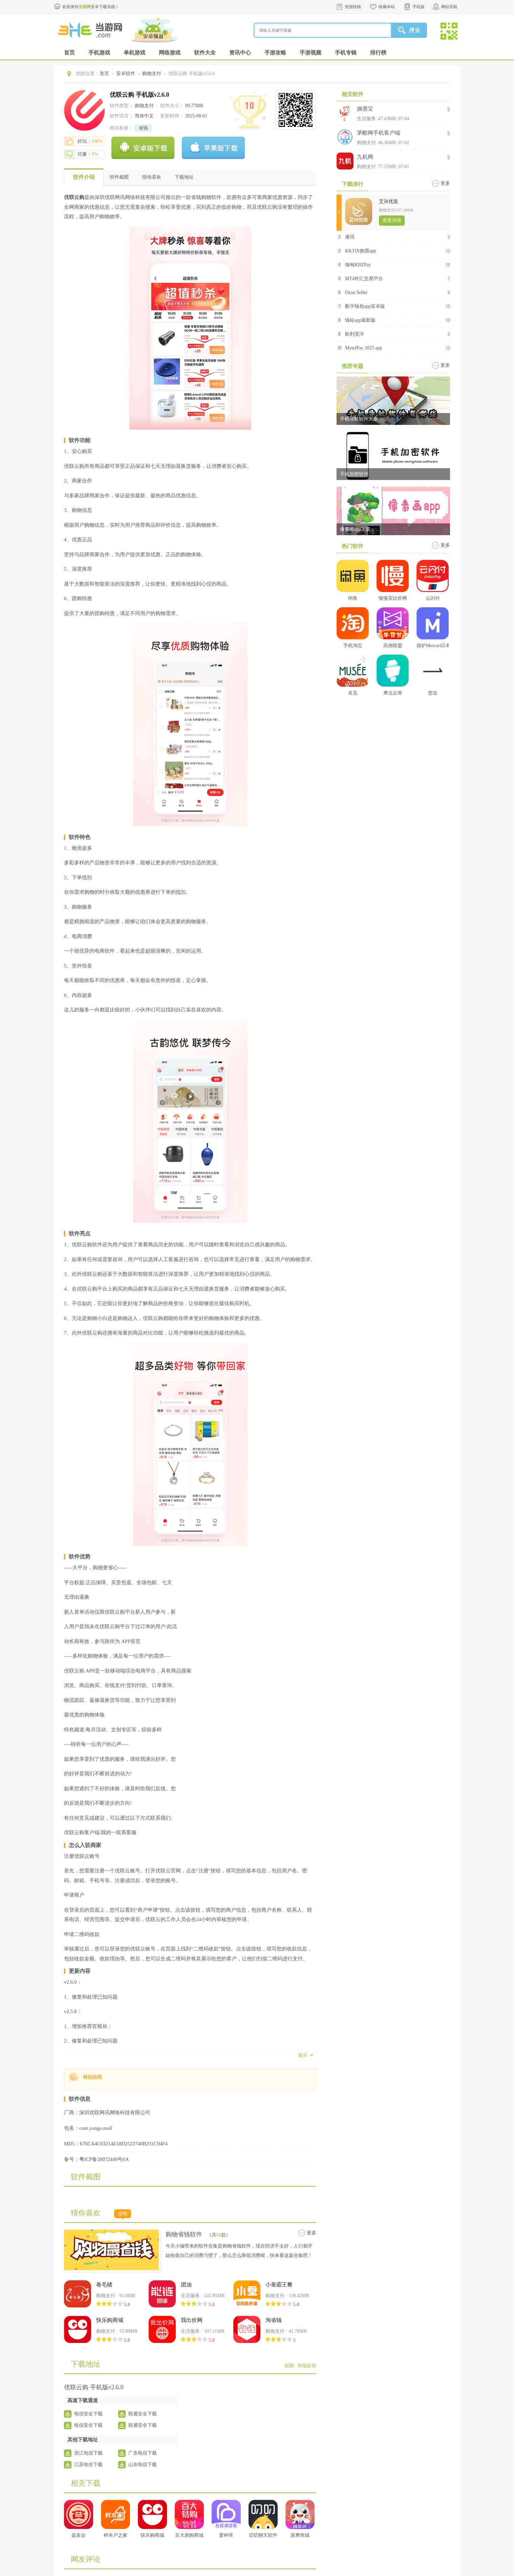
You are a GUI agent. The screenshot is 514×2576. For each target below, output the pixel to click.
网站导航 (449, 6)
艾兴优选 (388, 201)
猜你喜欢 (151, 177)
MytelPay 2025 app (363, 347)
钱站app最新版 (360, 320)
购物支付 (151, 73)
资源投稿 (353, 6)
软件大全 (205, 52)
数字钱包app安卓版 (365, 306)
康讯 (350, 237)
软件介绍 (84, 177)
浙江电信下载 (88, 2453)
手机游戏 (99, 52)
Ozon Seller (356, 292)
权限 (289, 2365)
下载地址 (184, 177)
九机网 (365, 157)
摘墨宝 (365, 109)
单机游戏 (134, 52)
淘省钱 (273, 2320)
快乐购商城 (109, 2320)
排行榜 (378, 52)
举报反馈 (306, 2365)
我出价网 (191, 2320)
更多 (311, 2232)
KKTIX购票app (360, 250)
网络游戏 (169, 52)
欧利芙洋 (354, 334)
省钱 (143, 128)
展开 (302, 2055)
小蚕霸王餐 (279, 2284)
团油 (186, 2284)
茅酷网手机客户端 (378, 133)
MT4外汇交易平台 (364, 278)
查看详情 (391, 220)
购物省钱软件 (184, 2234)
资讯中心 (240, 52)
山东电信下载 (142, 2464)
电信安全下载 (88, 2413)
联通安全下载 (142, 2413)
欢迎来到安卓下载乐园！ (90, 6)
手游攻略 (275, 52)
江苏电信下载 (88, 2464)
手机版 (418, 6)
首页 (69, 52)
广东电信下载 (142, 2453)
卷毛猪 (104, 2284)
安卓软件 (125, 73)
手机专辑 (346, 52)
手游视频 (310, 52)
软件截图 (119, 177)
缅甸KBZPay (358, 264)
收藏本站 (387, 6)
